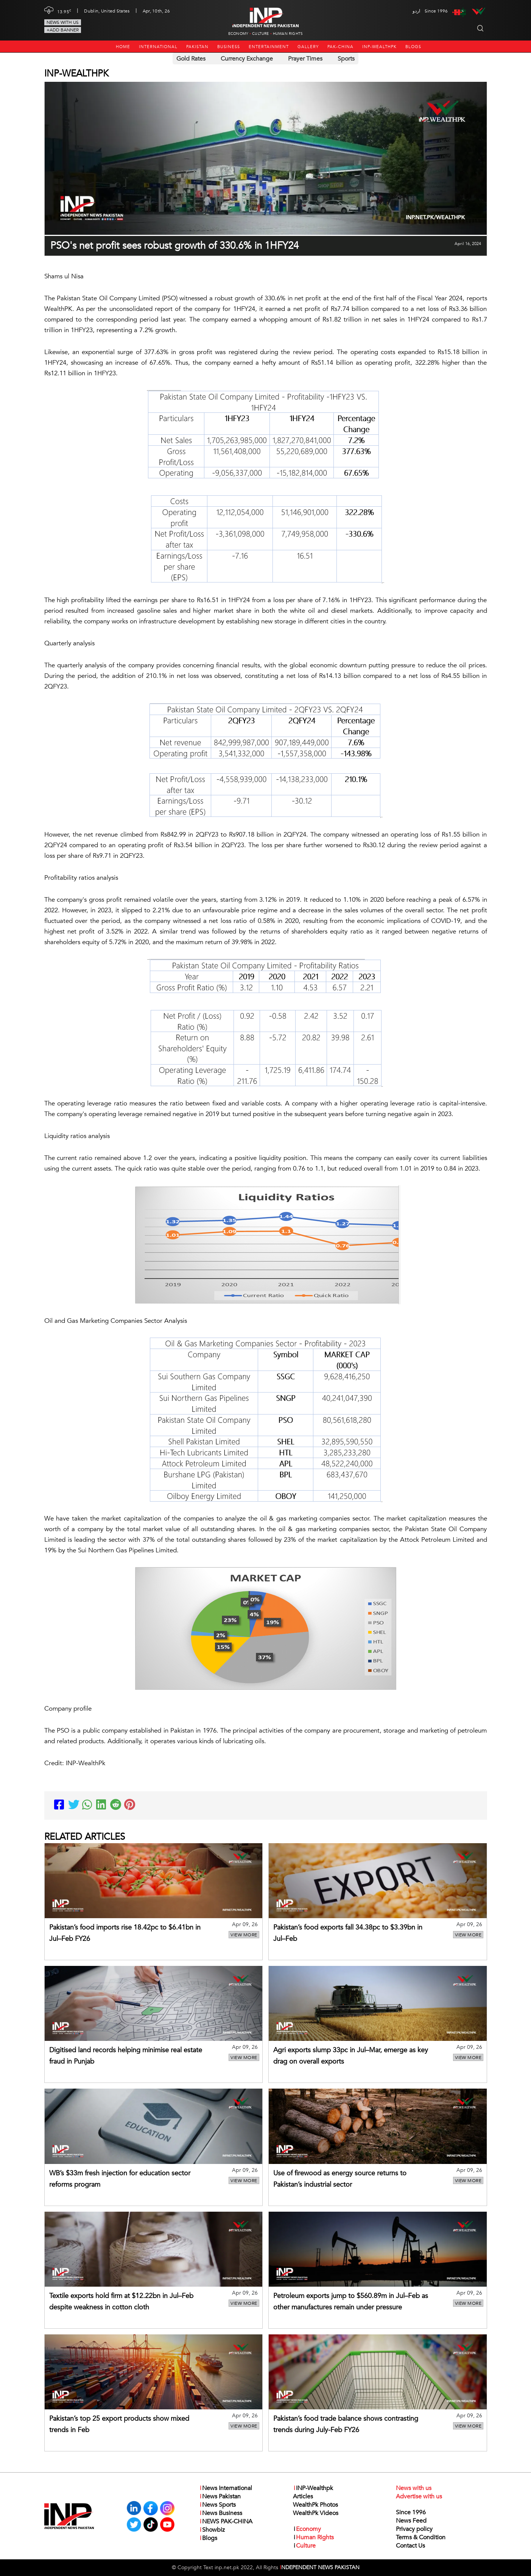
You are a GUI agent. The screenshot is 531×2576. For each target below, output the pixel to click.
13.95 (64, 11)
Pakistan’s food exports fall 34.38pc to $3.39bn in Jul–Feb (347, 1933)
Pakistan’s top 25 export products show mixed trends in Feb (119, 2424)
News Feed (411, 2521)
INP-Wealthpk (379, 47)
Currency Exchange (247, 59)
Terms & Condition (420, 2537)
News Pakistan (220, 2496)
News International (225, 2488)
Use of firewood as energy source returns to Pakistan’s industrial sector (339, 2179)
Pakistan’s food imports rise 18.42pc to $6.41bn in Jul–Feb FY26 (125, 1933)
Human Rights (288, 33)
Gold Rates (191, 59)
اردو (416, 11)
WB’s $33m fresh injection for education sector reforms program (119, 2179)
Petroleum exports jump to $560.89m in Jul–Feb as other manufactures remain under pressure (350, 2301)
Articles (303, 2496)
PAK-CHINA (340, 47)
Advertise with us (419, 2496)
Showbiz (212, 2530)
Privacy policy (414, 2529)
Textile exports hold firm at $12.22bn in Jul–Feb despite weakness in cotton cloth (121, 2301)
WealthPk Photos (315, 2505)
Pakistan (197, 47)
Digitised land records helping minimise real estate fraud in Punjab (125, 2055)
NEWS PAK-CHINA (225, 2521)
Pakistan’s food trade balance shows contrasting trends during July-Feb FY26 (345, 2424)
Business (228, 47)
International (158, 47)
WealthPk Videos (315, 2513)
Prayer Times (305, 59)
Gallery (308, 47)
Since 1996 (411, 2512)
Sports (346, 59)
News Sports (217, 2505)
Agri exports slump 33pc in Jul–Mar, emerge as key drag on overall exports (350, 2055)
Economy (238, 33)
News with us (63, 22)
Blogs (413, 47)
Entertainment (269, 47)
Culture (260, 33)
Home (123, 47)
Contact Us (410, 2546)
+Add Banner (63, 30)
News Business (220, 2513)
